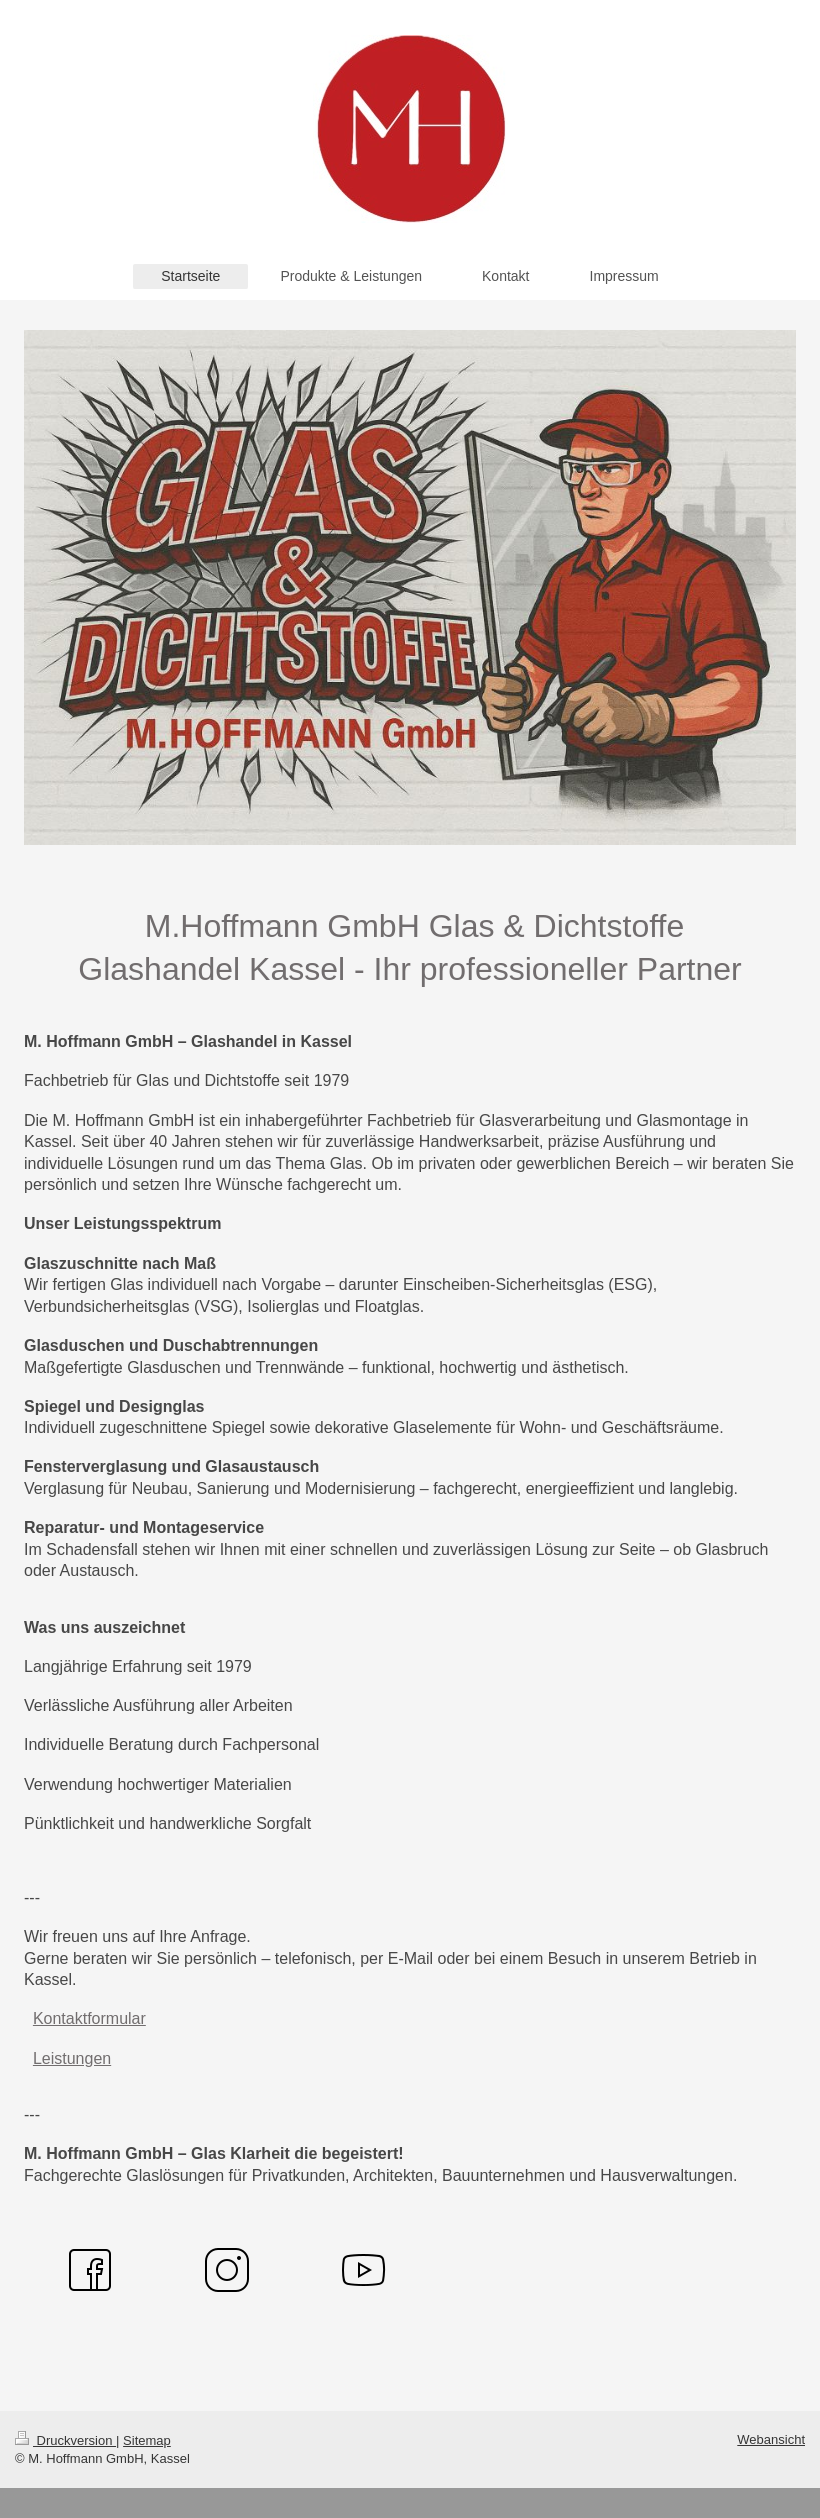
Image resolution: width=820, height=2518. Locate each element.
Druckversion (65, 2440)
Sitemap (147, 2440)
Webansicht (771, 2439)
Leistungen (72, 2058)
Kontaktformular (89, 2018)
